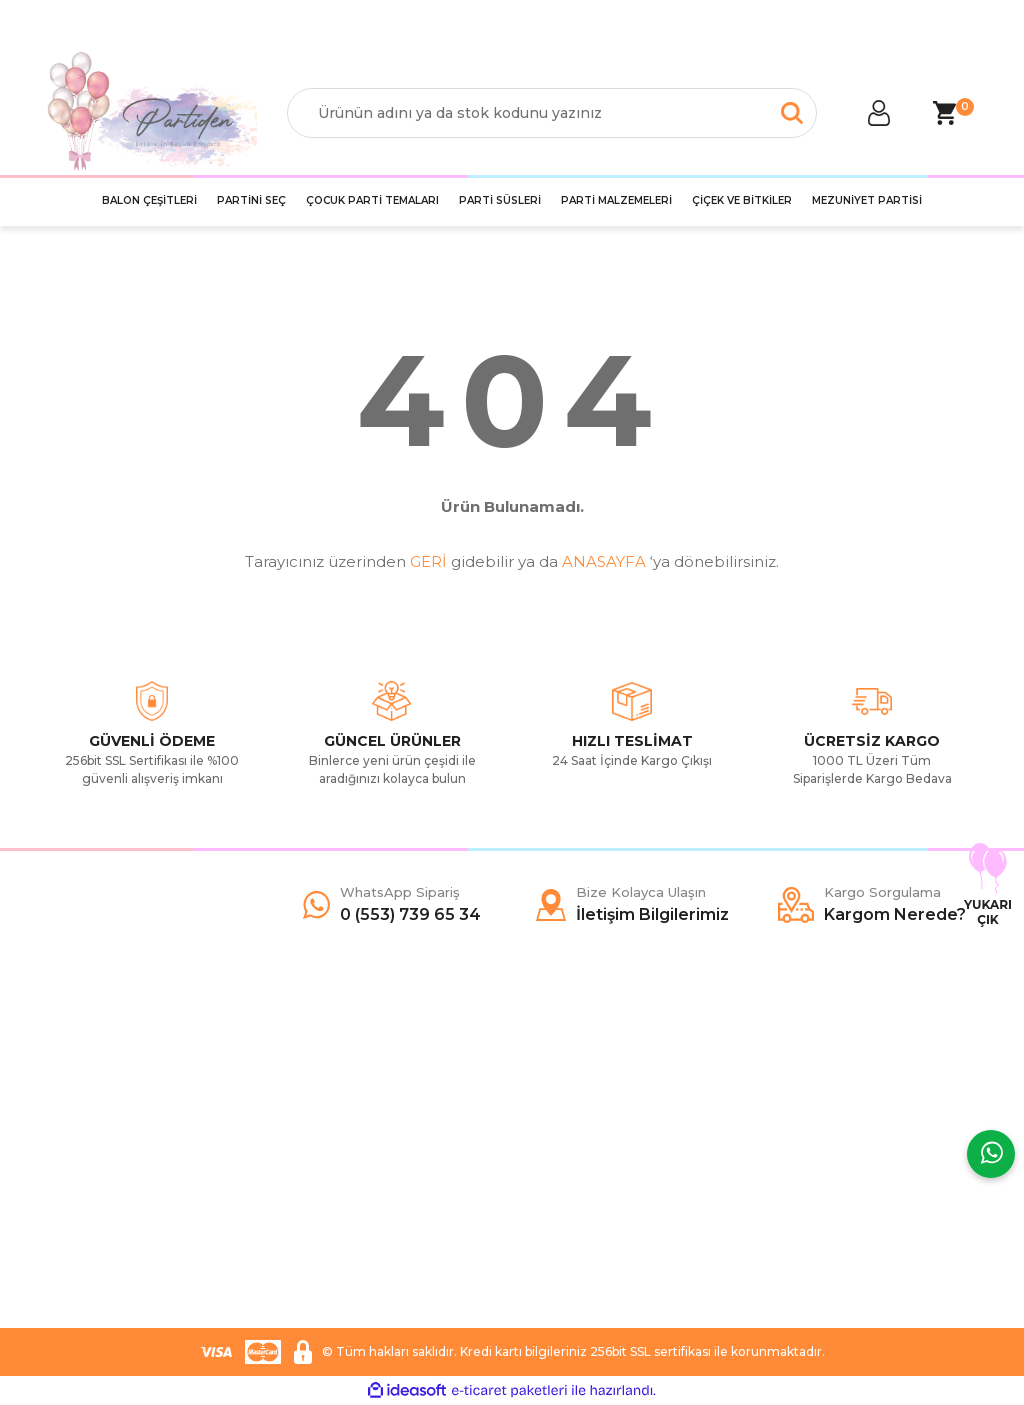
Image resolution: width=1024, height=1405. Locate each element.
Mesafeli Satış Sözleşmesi (369, 1078)
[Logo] (152, 112)
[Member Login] (879, 113)
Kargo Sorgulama (104, 1168)
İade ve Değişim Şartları (364, 1198)
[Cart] (944, 113)
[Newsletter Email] (872, 1190)
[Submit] (952, 1190)
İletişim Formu (93, 1138)
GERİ (428, 561)
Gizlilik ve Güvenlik (346, 1138)
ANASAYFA (604, 561)
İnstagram (559, 1138)
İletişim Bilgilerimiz (107, 1198)
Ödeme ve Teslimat (350, 1108)
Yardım (70, 1108)
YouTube (556, 1168)
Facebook (561, 1078)
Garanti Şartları (334, 1168)
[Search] (552, 113)
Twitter (549, 1108)
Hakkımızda (85, 1078)
